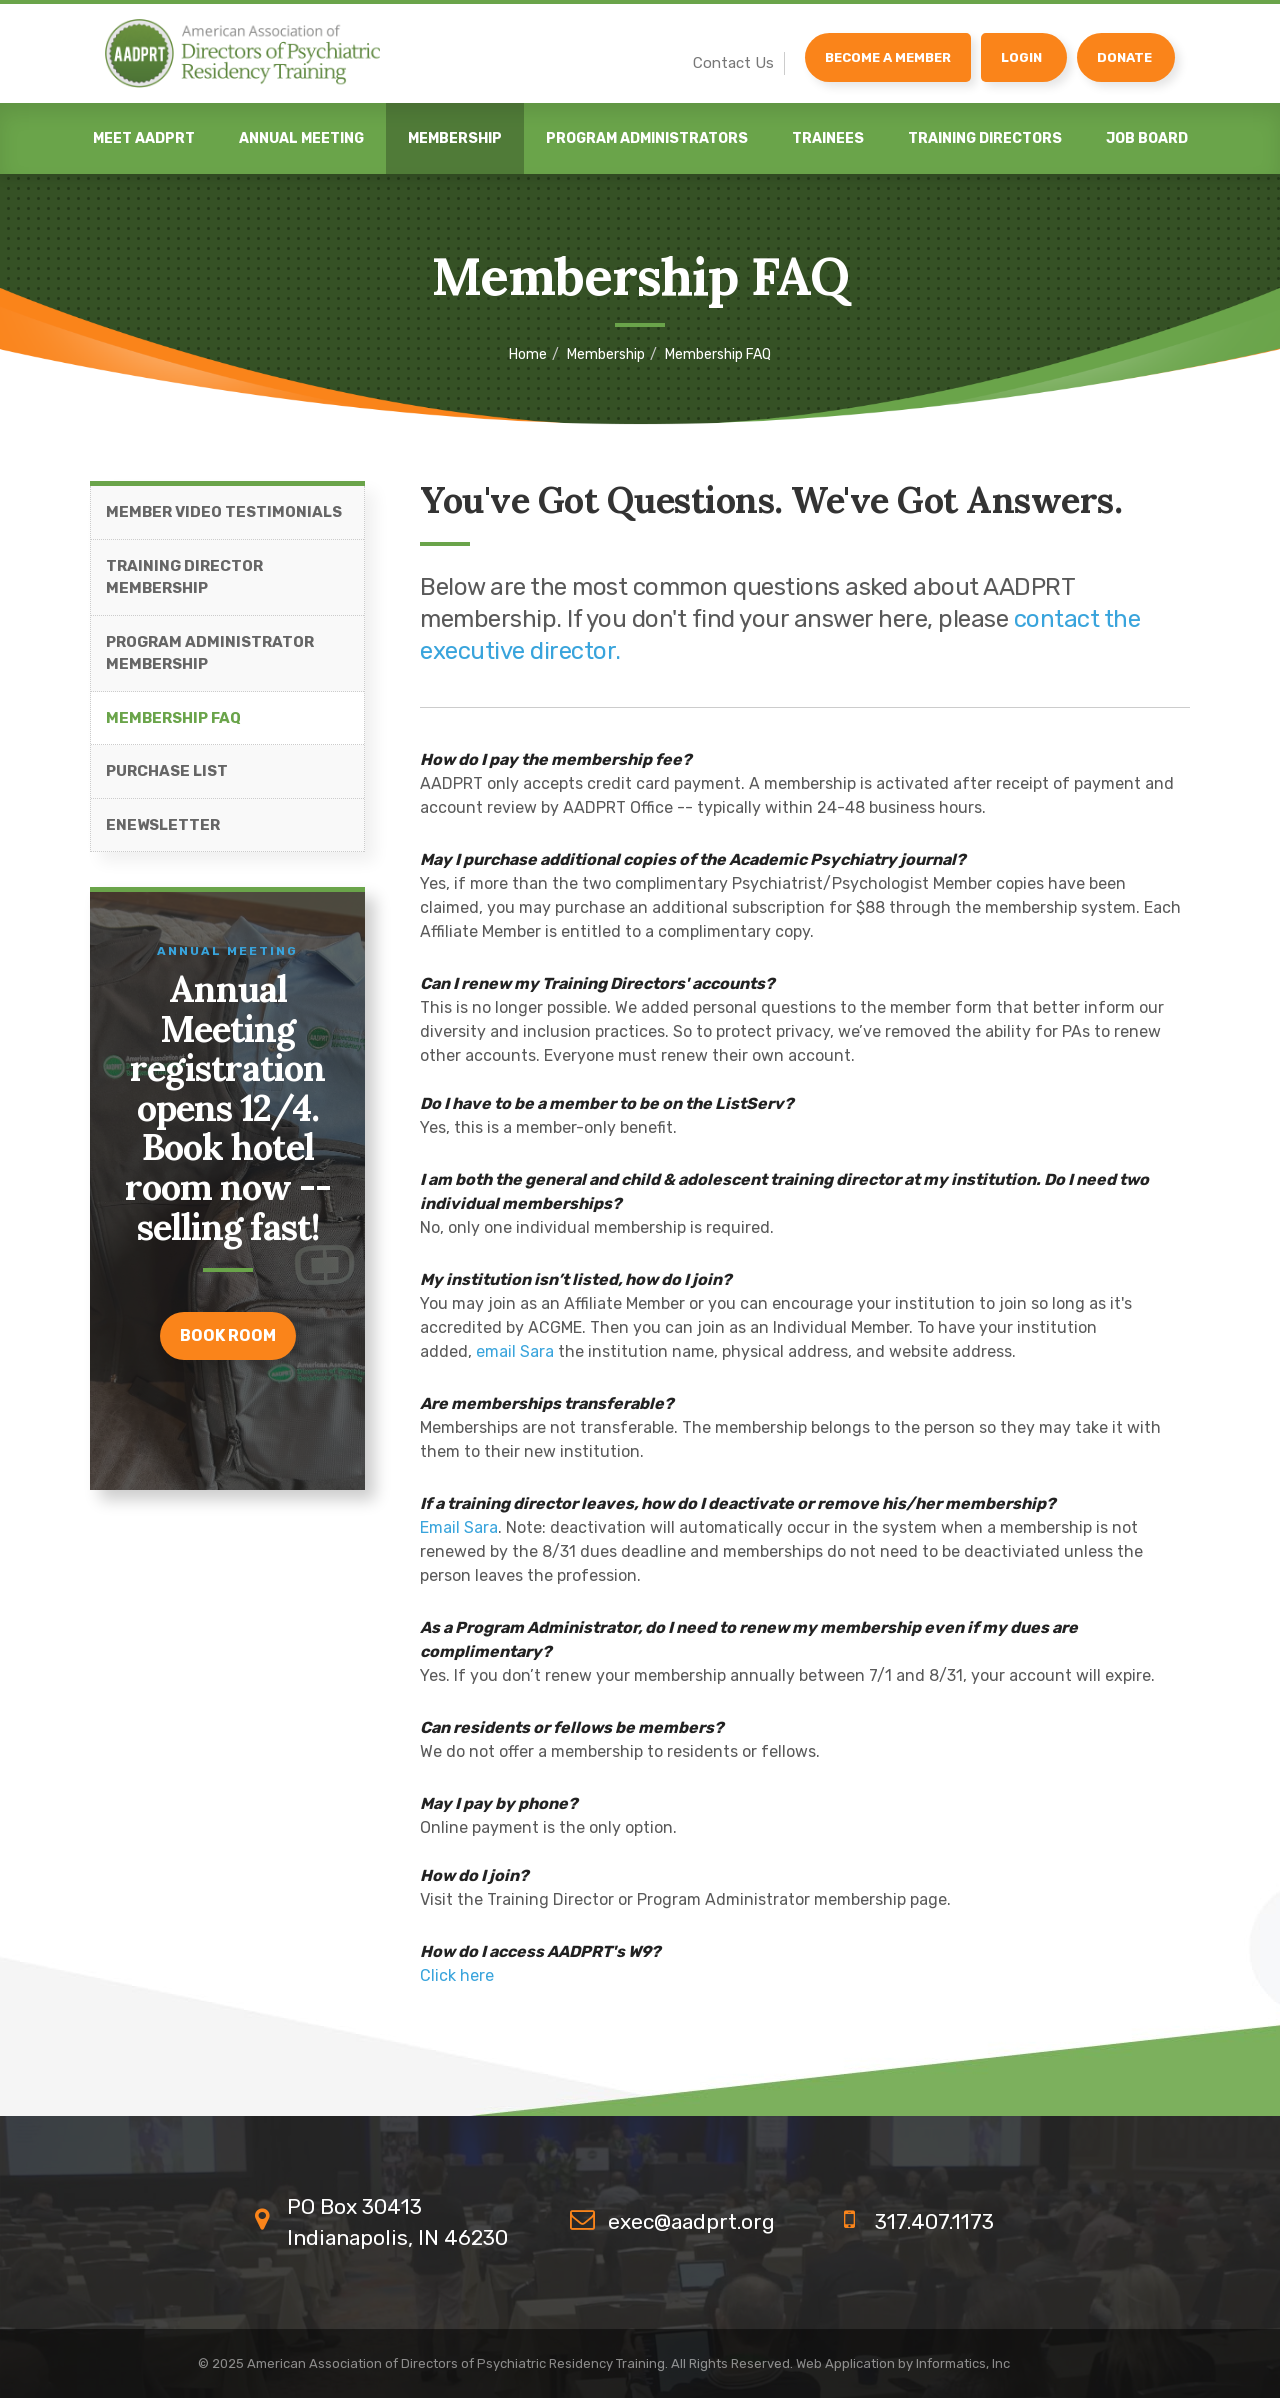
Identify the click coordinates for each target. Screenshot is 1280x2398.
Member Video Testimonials (224, 513)
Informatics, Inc (963, 2363)
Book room (228, 1336)
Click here (457, 1976)
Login (1021, 57)
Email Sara (459, 1528)
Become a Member (888, 57)
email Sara (515, 1352)
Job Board (1147, 138)
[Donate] (1126, 58)
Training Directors (985, 138)
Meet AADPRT (144, 138)
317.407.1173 (934, 2221)
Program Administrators (647, 138)
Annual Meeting (301, 138)
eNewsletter (163, 826)
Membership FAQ (173, 719)
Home (528, 354)
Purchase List (167, 772)
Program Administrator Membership (210, 654)
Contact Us (733, 63)
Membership (455, 138)
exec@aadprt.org (691, 2221)
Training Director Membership (184, 578)
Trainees (828, 138)
